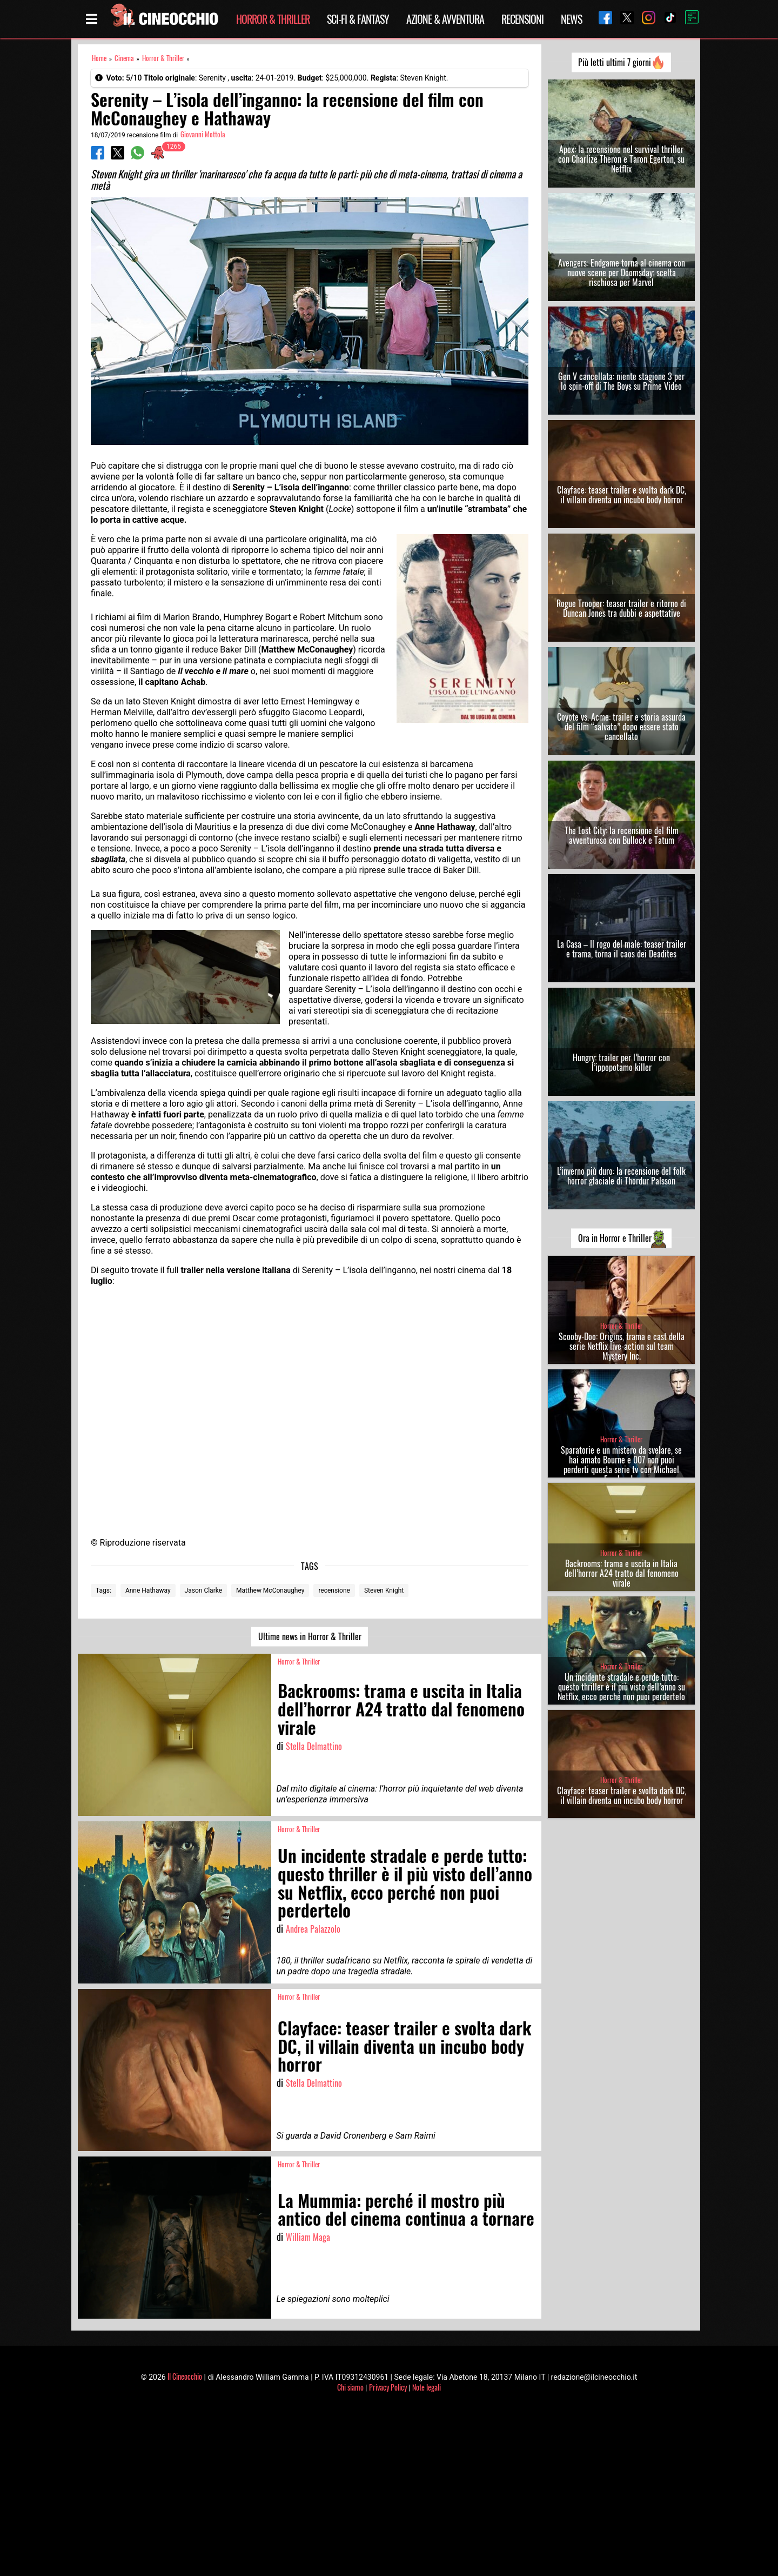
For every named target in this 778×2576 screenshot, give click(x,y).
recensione (334, 1590)
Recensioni (522, 19)
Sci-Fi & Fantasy (358, 19)
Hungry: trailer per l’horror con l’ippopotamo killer (621, 1062)
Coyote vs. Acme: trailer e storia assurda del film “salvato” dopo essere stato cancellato (621, 726)
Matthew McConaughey (270, 1590)
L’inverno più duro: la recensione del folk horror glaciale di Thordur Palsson (621, 1175)
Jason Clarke (203, 1590)
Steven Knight (384, 1590)
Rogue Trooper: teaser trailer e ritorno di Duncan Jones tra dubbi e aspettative (621, 608)
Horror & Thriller (273, 19)
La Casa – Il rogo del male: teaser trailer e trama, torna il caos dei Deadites (621, 948)
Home (99, 58)
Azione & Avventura (445, 19)
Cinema (124, 58)
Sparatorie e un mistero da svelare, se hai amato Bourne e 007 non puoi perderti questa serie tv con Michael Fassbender (621, 1464)
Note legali (426, 2387)
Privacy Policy (388, 2387)
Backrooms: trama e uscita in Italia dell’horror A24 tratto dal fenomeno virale (622, 1573)
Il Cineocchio (184, 2376)
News (571, 19)
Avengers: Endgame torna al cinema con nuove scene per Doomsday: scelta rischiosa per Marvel (621, 272)
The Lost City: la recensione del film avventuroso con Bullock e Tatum (622, 835)
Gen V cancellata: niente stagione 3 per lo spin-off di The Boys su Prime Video (621, 381)
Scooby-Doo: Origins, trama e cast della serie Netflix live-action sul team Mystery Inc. (622, 1346)
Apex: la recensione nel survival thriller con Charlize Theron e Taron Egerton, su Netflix (621, 159)
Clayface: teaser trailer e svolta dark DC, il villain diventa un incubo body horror (621, 494)
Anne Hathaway (148, 1590)
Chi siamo (350, 2387)
